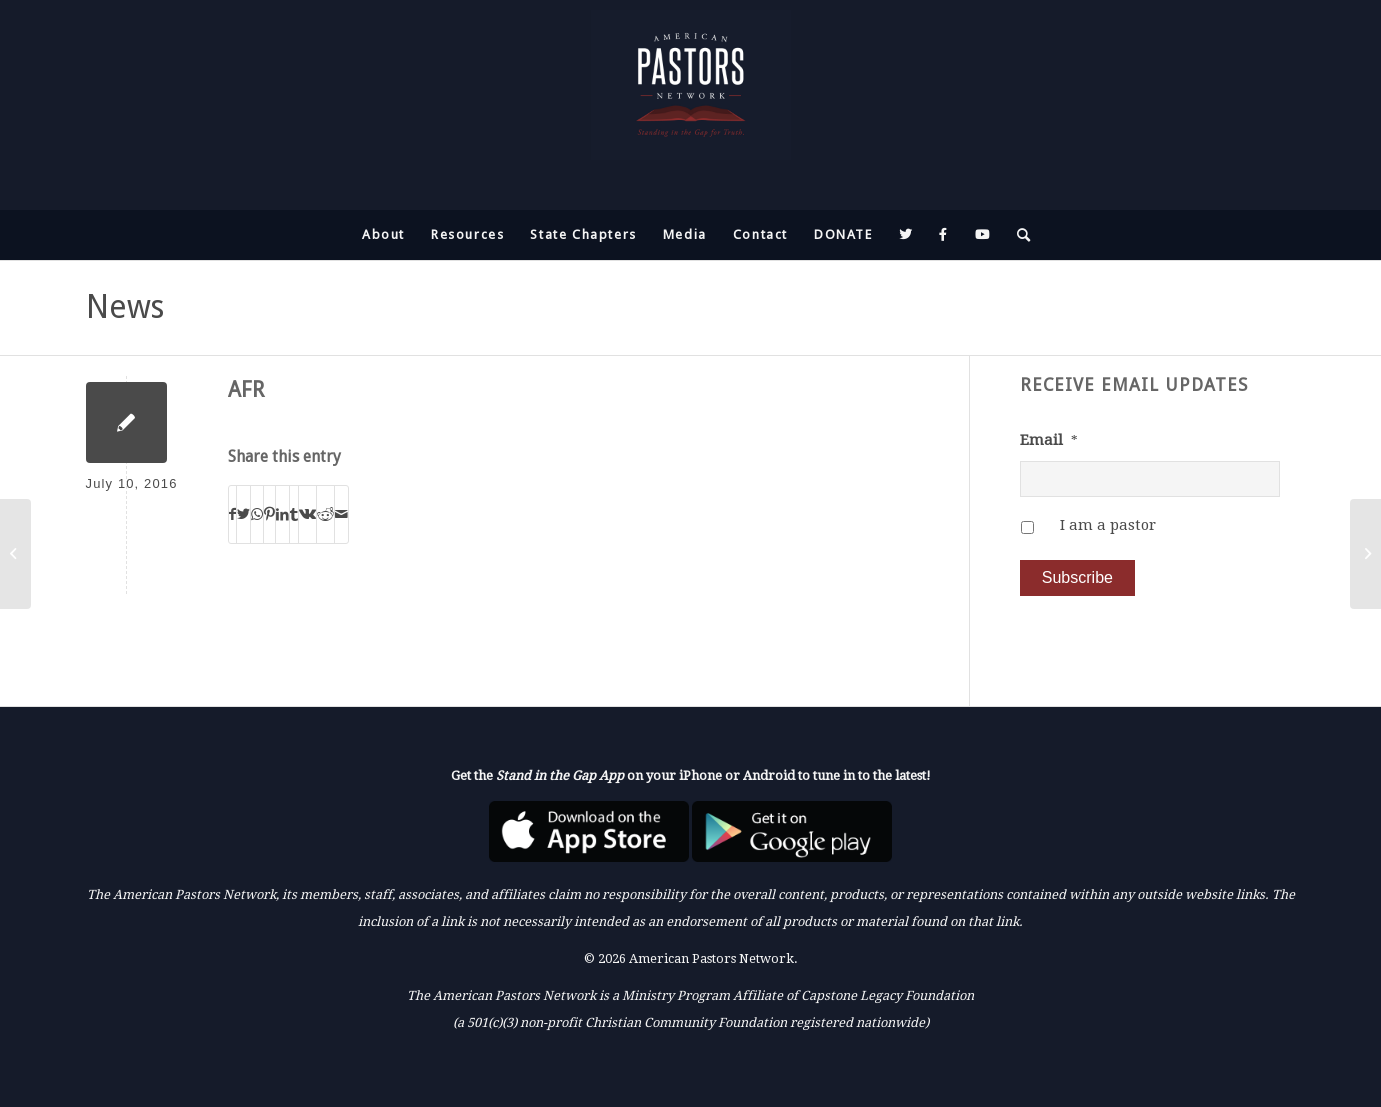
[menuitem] (383, 235)
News (125, 307)
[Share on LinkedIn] (282, 514)
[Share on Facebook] (232, 514)
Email (1049, 440)
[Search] (1018, 235)
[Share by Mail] (341, 514)
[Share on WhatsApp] (257, 514)
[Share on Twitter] (243, 514)
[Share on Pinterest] (269, 514)
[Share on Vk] (307, 514)
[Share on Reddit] (325, 514)
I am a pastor (1108, 525)
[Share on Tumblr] (294, 514)
